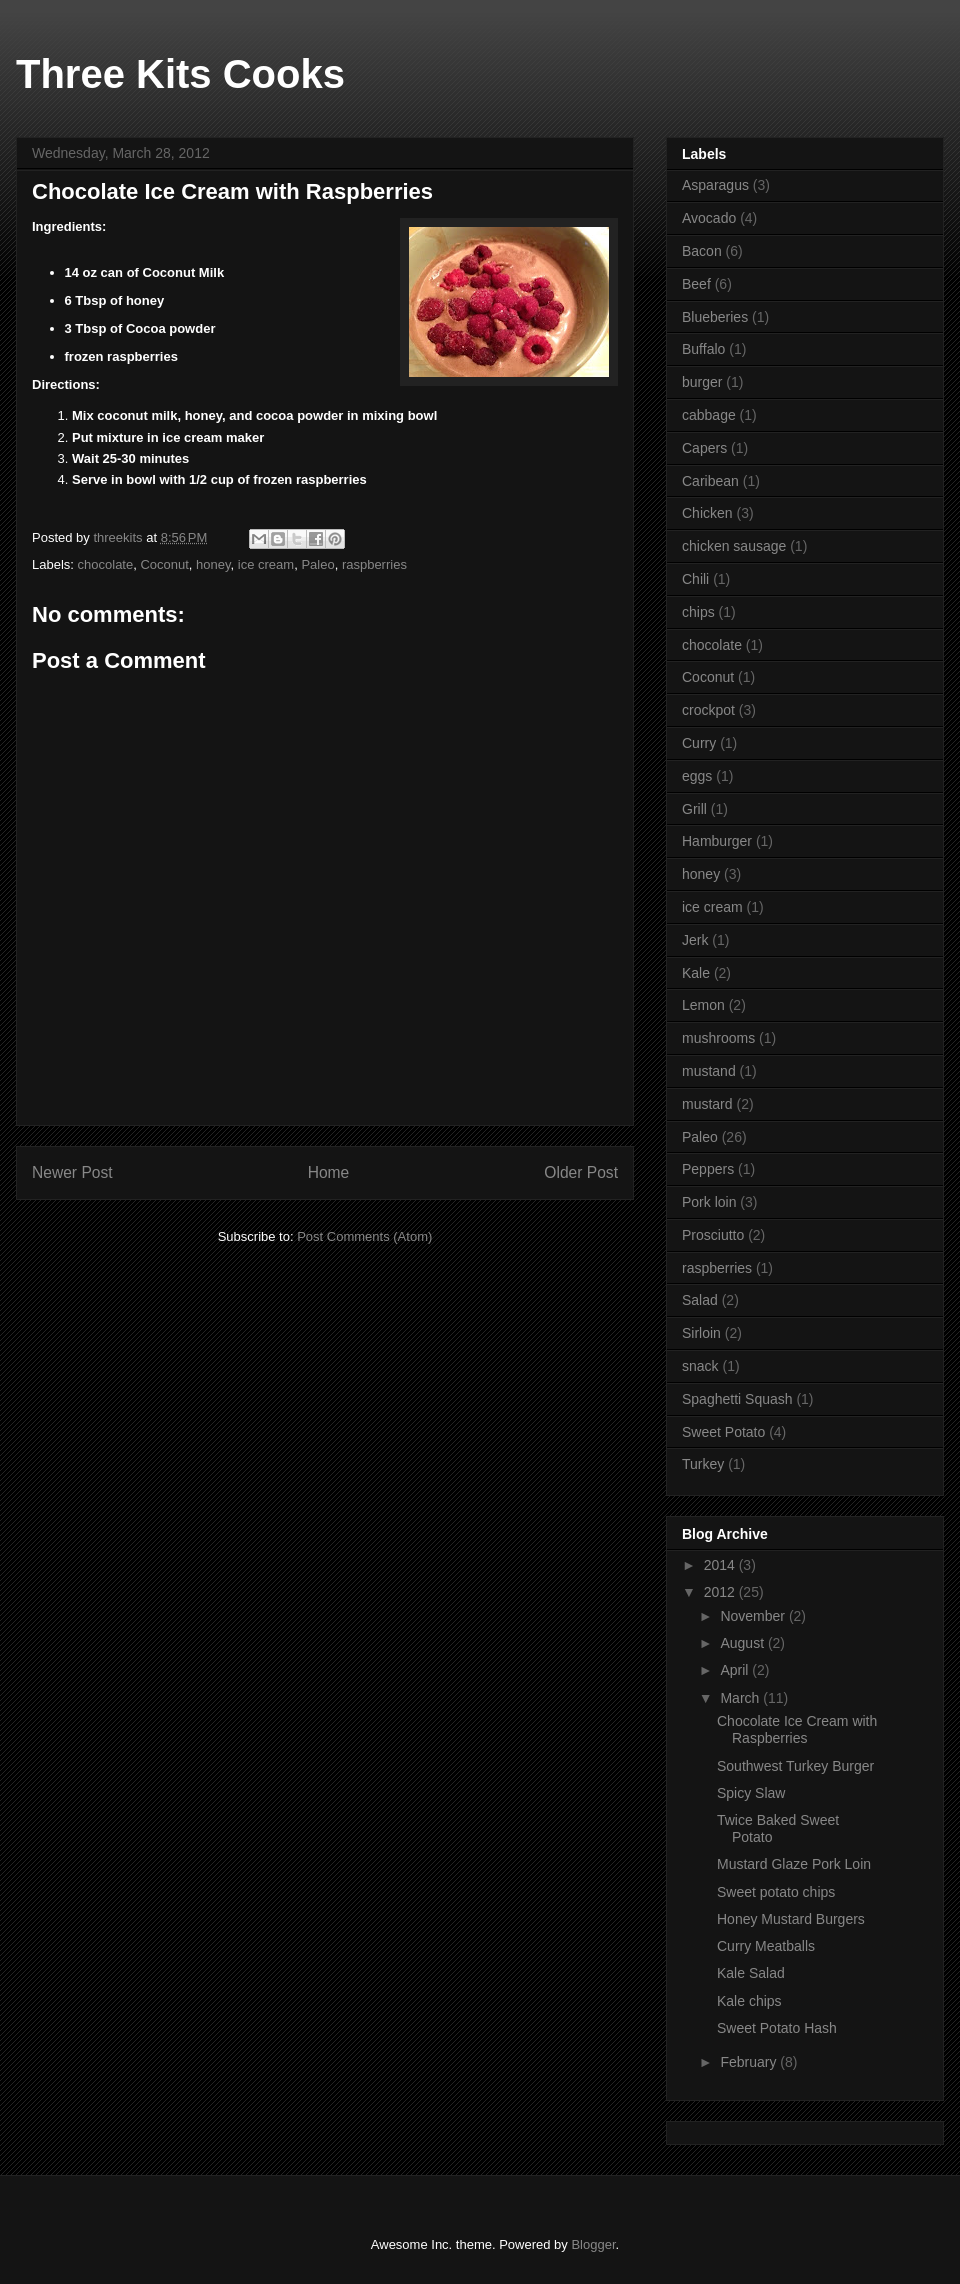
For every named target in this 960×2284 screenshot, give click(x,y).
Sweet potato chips (776, 1892)
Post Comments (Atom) (364, 1236)
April (736, 1670)
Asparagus (715, 185)
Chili (695, 579)
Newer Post (72, 1172)
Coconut (164, 564)
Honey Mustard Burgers (791, 1919)
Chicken (707, 513)
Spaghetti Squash (737, 1399)
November (754, 1616)
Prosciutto (713, 1235)
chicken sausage (734, 546)
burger (702, 382)
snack (700, 1366)
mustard (707, 1104)
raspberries (374, 564)
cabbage (709, 415)
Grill (694, 809)
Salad (700, 1300)
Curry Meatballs (766, 1946)
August (743, 1643)
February (750, 2062)
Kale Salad (751, 1973)
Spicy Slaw (751, 1793)
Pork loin (709, 1202)
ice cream (266, 564)
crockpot (708, 710)
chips (698, 612)
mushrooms (718, 1038)
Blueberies (715, 317)
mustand (709, 1071)
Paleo (317, 564)
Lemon (703, 1005)
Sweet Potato (723, 1432)
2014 (721, 1565)
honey (213, 564)
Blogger (593, 2244)
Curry (699, 743)
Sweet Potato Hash (777, 2028)
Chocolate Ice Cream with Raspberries (797, 1729)
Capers (704, 448)
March (741, 1698)
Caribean (710, 481)
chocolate (106, 564)
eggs (697, 776)
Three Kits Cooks (180, 74)
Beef (696, 284)
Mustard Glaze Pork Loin (794, 1864)
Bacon (702, 251)
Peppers (708, 1169)
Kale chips (749, 2001)
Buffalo (703, 349)
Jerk (695, 940)
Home (329, 1172)
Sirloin (701, 1333)
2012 (721, 1592)
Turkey (703, 1464)
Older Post (581, 1172)
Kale (696, 973)
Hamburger (717, 841)
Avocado (709, 218)
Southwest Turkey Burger (795, 1766)
